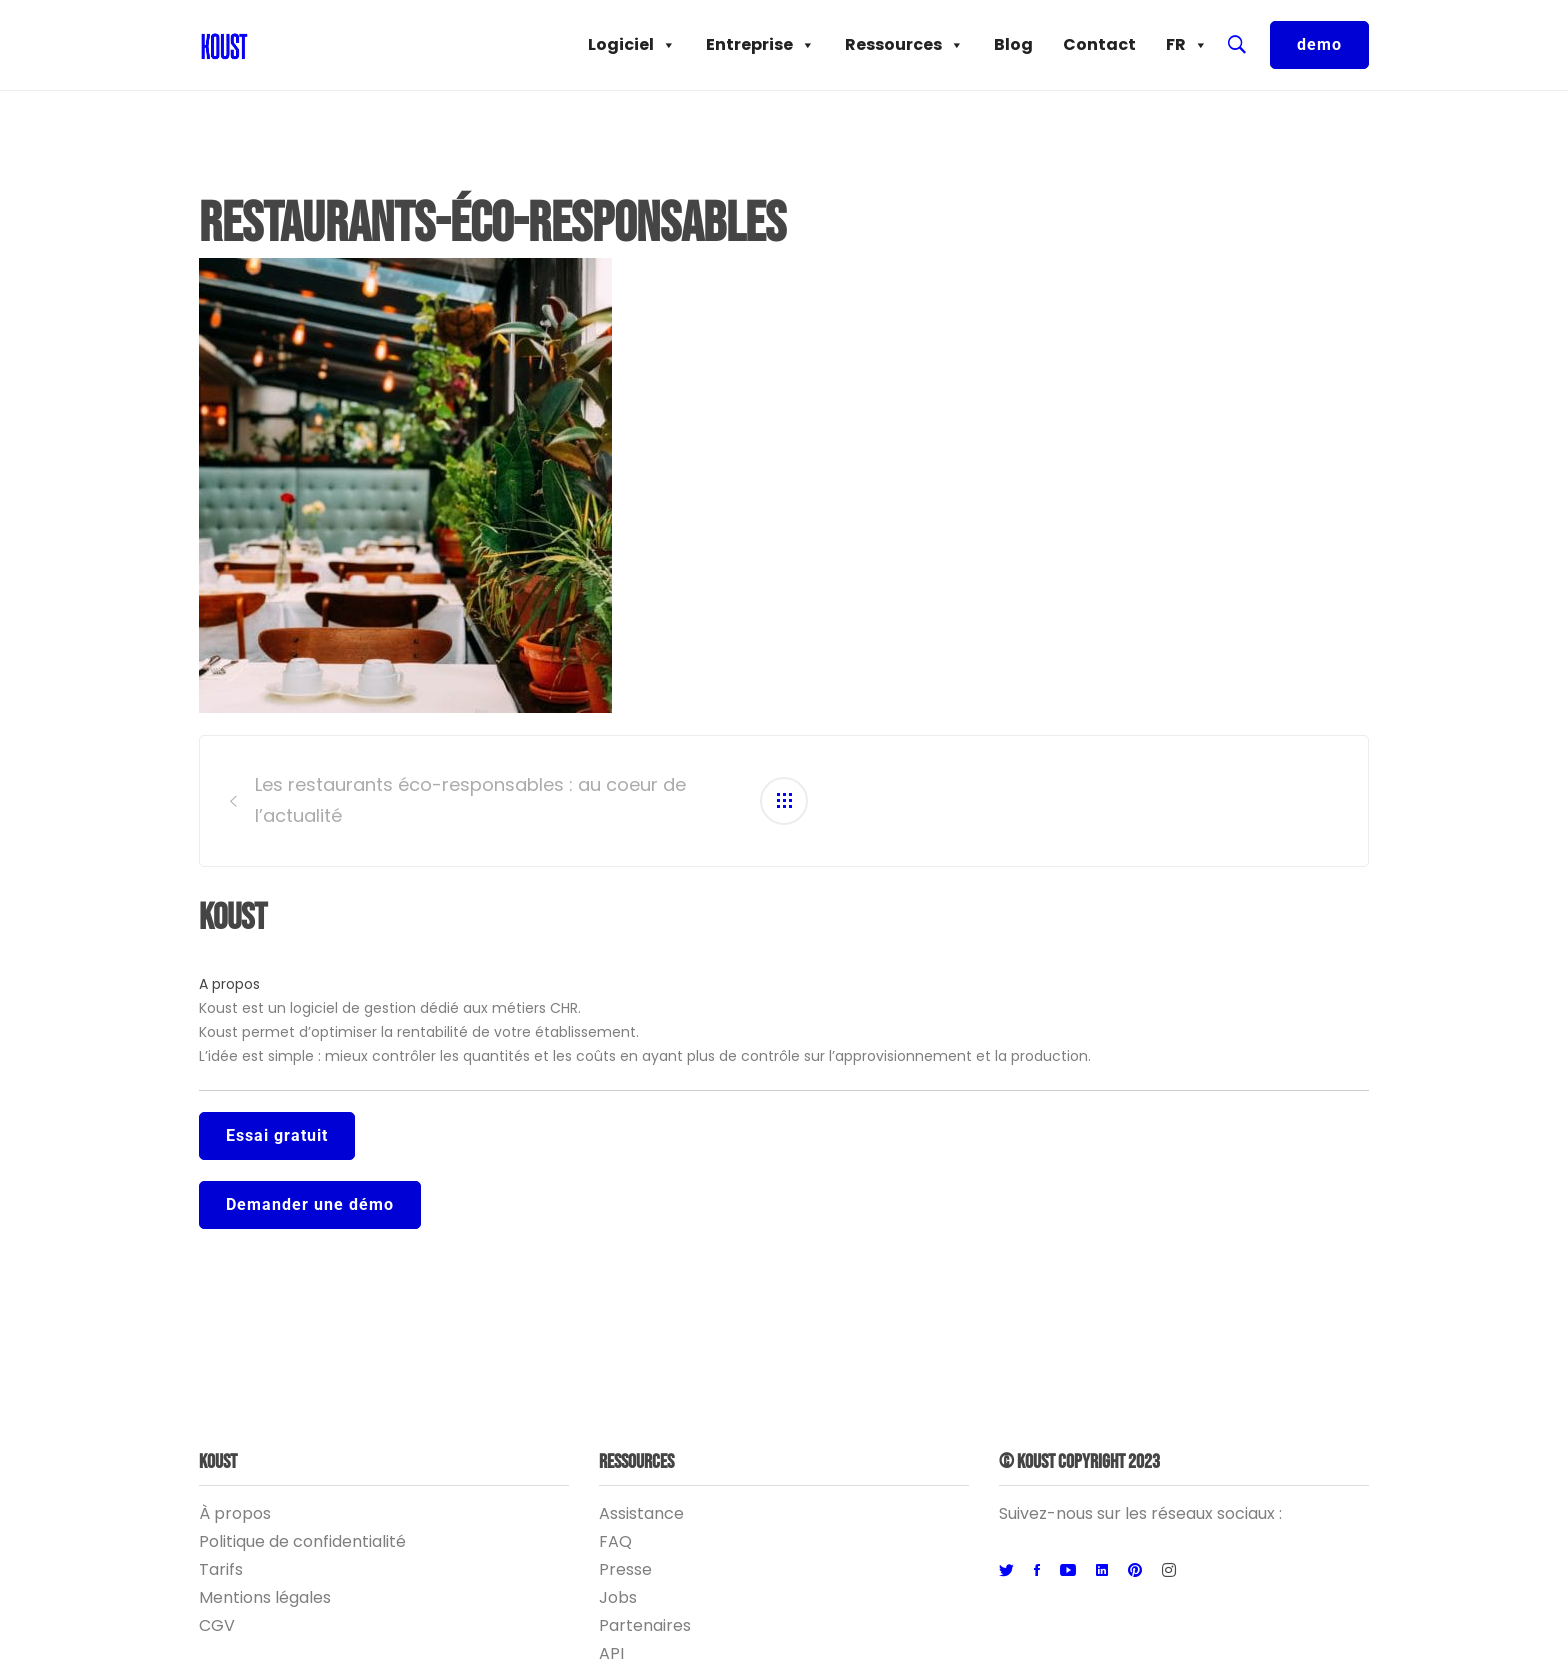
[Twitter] (1006, 1571)
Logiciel (632, 45)
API (611, 1653)
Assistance (641, 1513)
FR (1187, 45)
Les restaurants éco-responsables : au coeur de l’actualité (470, 800)
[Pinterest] (1135, 1571)
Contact (1099, 44)
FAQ (615, 1541)
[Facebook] (1037, 1571)
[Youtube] (1068, 1571)
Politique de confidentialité (302, 1541)
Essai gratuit (277, 1135)
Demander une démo (310, 1204)
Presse (625, 1569)
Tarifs (221, 1569)
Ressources (904, 45)
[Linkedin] (1102, 1571)
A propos (229, 984)
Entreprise (760, 45)
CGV (217, 1625)
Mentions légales (265, 1597)
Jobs (618, 1597)
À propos (235, 1513)
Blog (1013, 44)
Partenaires (645, 1625)
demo (1319, 44)
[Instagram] (1169, 1571)
